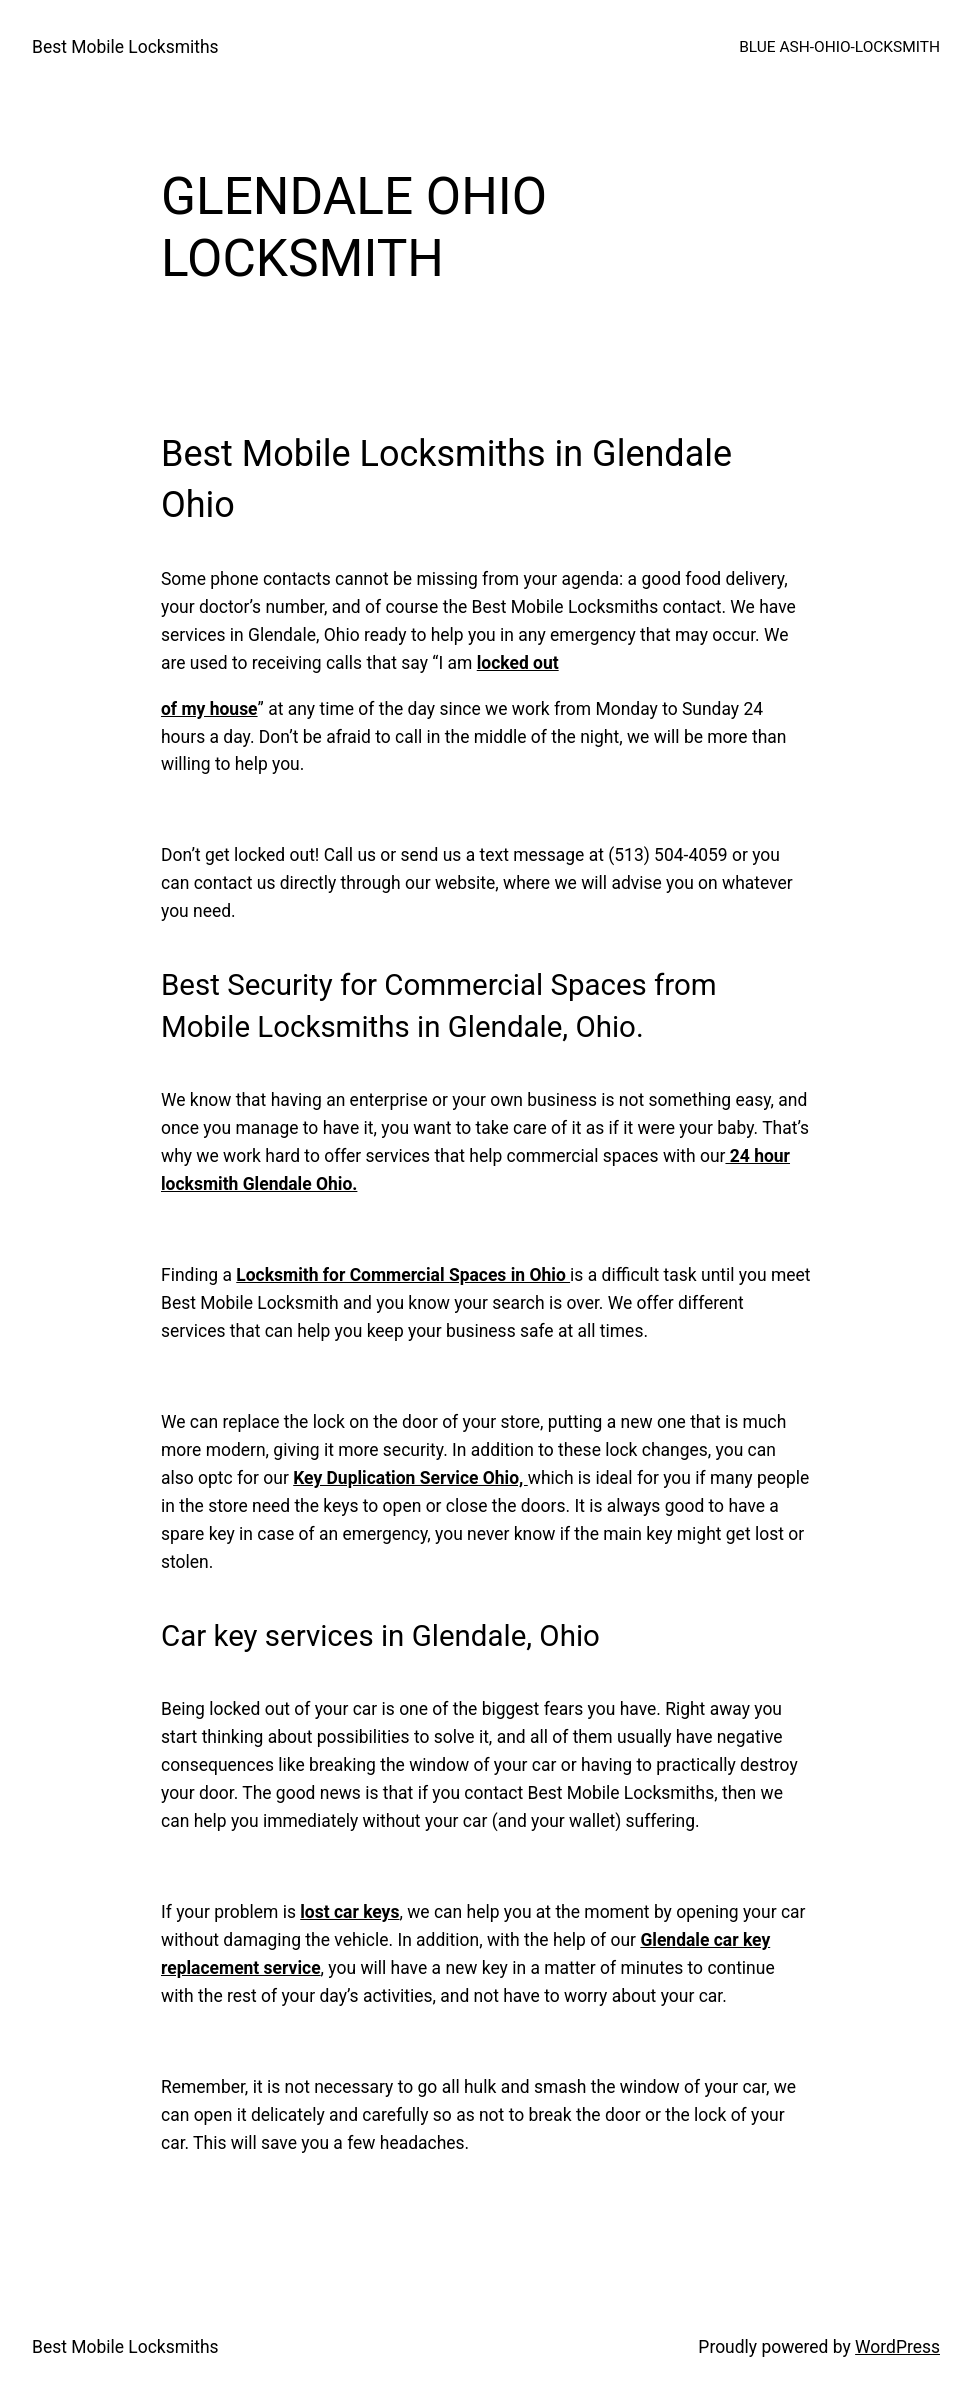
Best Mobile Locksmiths (125, 47)
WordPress (897, 2347)
